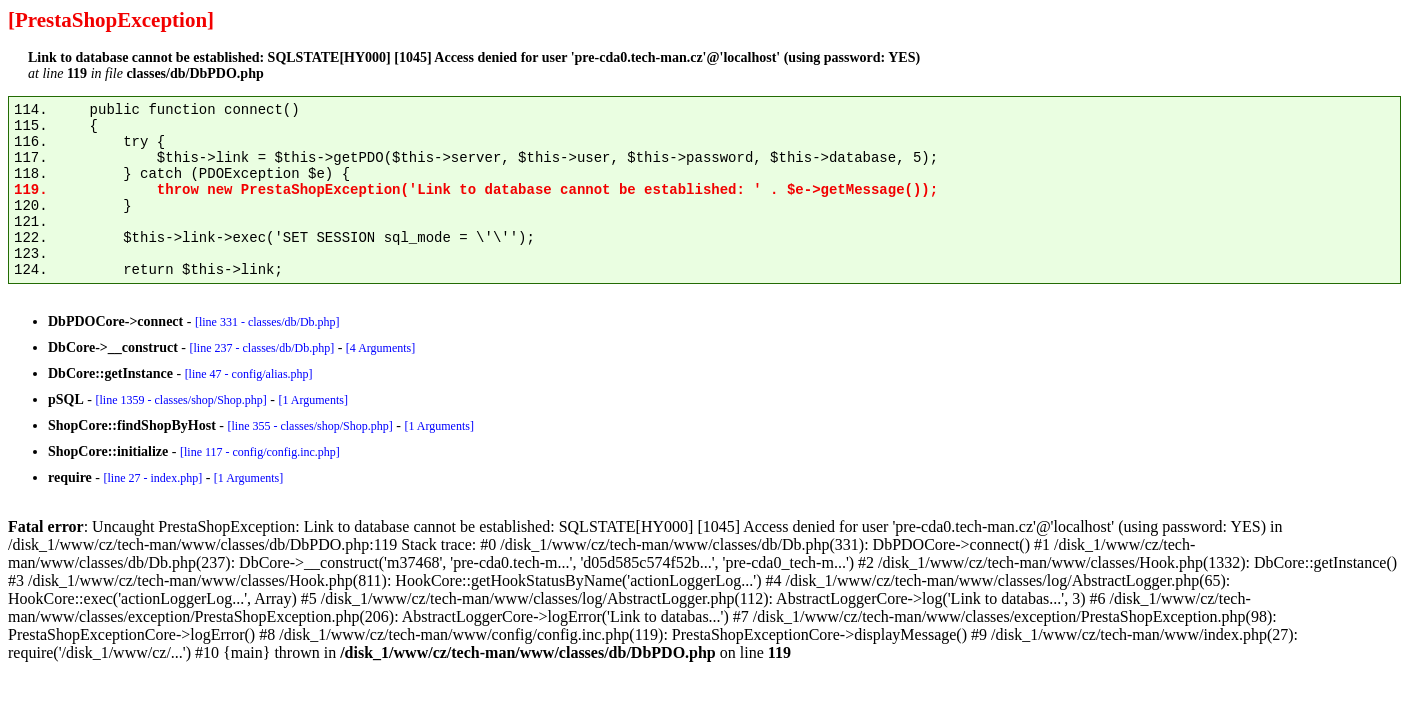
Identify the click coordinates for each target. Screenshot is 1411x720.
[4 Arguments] (380, 348)
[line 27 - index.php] (152, 478)
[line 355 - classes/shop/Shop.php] (309, 426)
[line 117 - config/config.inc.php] (260, 452)
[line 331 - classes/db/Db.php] (267, 322)
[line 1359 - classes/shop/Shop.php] (180, 400)
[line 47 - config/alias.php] (249, 374)
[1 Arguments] (312, 400)
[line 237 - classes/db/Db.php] (261, 348)
